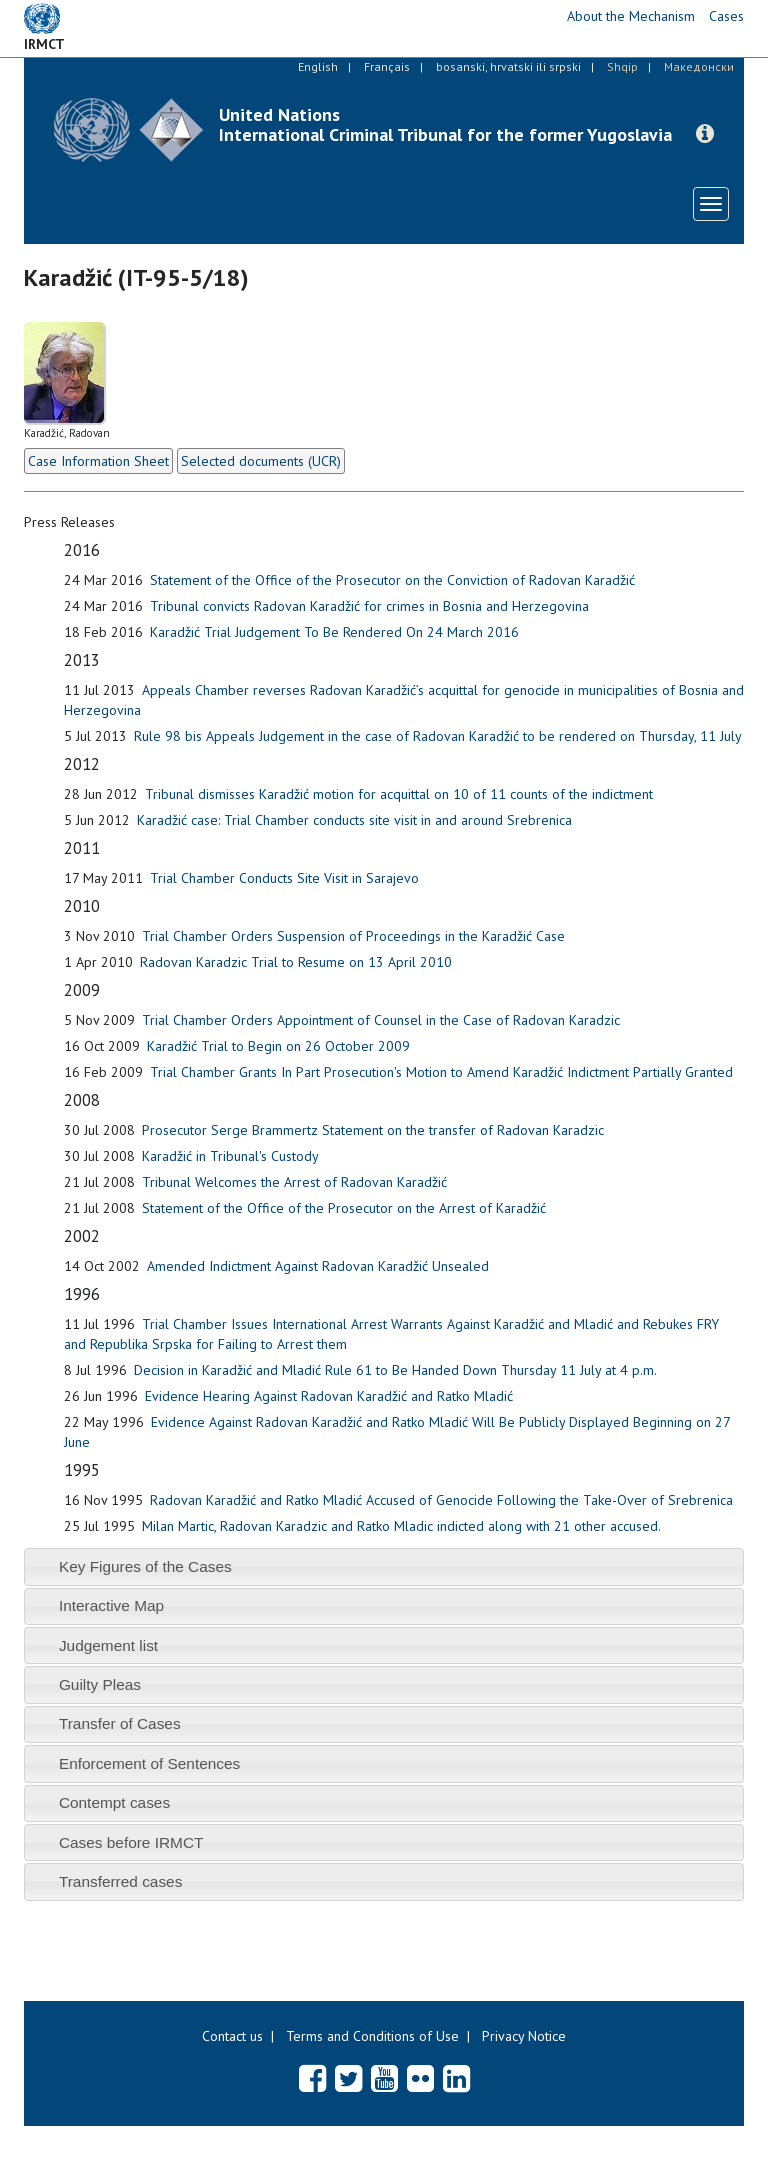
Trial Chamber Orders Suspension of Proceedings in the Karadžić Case (353, 936)
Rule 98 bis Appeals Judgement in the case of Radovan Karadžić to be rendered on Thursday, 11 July (438, 736)
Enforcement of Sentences (149, 1763)
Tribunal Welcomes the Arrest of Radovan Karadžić (294, 1182)
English (318, 66)
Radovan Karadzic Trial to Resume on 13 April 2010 (296, 962)
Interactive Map (111, 1605)
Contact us (232, 2036)
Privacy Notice (524, 2036)
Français (387, 66)
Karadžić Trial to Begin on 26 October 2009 (278, 1046)
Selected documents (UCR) (261, 461)
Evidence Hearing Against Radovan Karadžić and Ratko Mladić (329, 1396)
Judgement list (108, 1645)
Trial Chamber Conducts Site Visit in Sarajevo (284, 878)
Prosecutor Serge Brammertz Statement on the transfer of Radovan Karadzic (373, 1130)
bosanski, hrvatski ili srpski (508, 66)
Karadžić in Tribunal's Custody (230, 1156)
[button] (705, 134)
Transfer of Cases (120, 1723)
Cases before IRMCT (131, 1842)
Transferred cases (120, 1881)
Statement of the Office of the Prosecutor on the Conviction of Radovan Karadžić (392, 580)
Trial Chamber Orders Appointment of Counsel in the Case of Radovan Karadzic (381, 1020)
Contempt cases (114, 1802)
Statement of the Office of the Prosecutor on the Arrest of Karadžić (344, 1208)
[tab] (384, 1566)
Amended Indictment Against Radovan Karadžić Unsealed (318, 1266)
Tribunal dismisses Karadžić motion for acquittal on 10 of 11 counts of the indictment (399, 794)
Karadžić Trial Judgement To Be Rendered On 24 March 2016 (334, 632)
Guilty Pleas (100, 1684)
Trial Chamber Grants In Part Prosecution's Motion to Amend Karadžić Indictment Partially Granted (441, 1072)
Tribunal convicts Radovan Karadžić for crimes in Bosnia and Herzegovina (369, 606)
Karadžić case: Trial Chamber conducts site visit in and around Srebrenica (354, 820)
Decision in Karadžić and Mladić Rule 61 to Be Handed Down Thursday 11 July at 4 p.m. (395, 1370)
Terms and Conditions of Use (372, 2036)
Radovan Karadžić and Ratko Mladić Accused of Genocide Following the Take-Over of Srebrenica (441, 1500)
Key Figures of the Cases (145, 1566)
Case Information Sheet (98, 461)
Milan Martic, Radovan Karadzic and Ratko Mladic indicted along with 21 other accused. (401, 1526)
